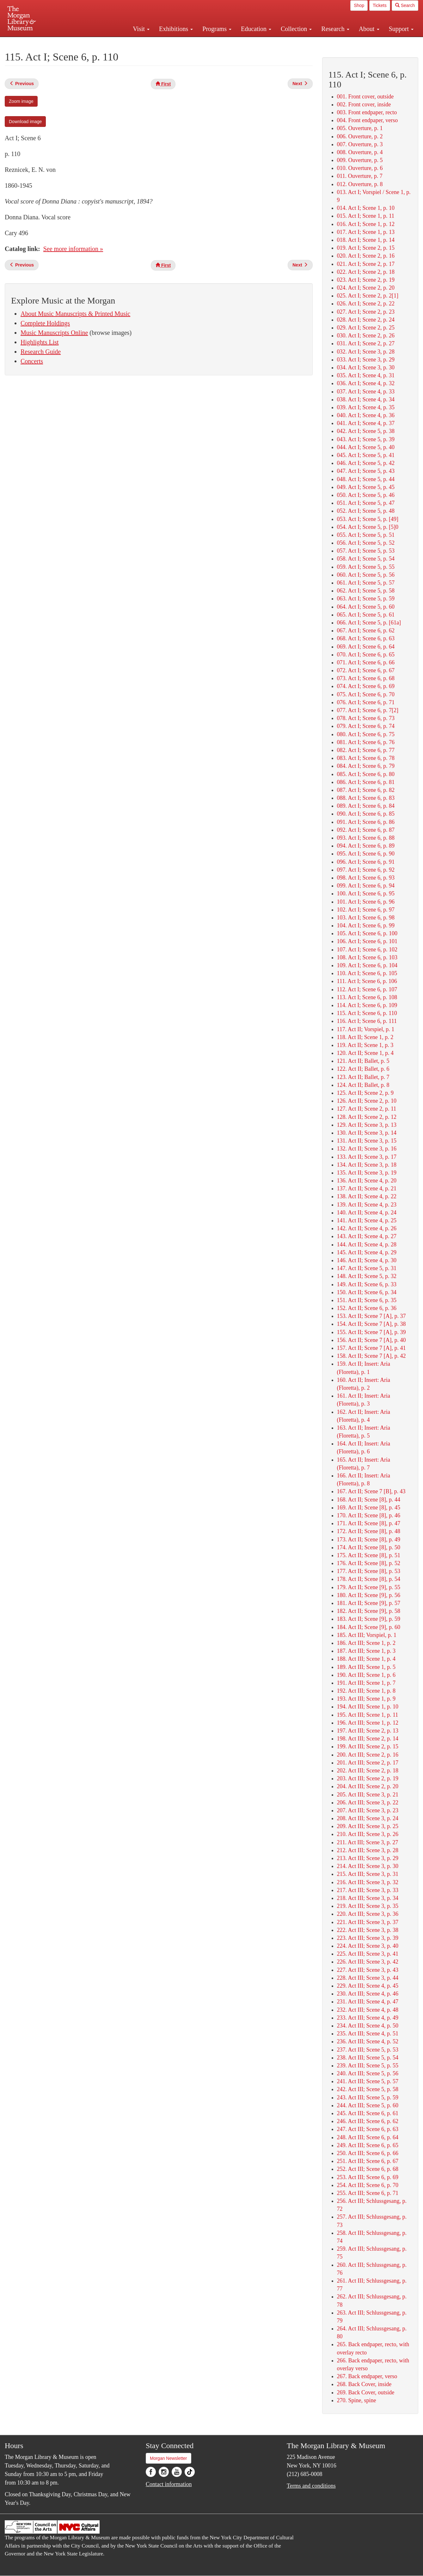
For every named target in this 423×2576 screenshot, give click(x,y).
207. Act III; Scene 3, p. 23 (367, 1810)
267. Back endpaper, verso (367, 2376)
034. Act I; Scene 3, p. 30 (366, 367)
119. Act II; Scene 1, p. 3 (365, 1045)
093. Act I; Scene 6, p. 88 (366, 838)
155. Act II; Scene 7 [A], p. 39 (371, 1332)
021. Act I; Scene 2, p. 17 (366, 264)
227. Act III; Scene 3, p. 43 (367, 1970)
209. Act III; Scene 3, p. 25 (367, 1826)
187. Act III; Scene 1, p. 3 (366, 1651)
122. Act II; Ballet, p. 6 (363, 1069)
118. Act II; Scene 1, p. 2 (365, 1037)
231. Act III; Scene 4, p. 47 (367, 2001)
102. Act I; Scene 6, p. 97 (366, 909)
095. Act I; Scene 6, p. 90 (366, 853)
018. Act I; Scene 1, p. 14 (366, 240)
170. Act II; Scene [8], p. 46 (368, 1515)
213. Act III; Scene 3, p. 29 (367, 1858)
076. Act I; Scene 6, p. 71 (366, 702)
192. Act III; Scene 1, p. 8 (366, 1691)
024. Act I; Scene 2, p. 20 (366, 288)
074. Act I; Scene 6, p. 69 (366, 686)
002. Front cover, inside (364, 104)
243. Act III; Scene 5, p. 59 (367, 2097)
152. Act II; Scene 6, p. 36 (366, 1308)
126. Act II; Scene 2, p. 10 (366, 1101)
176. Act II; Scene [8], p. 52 (368, 1563)
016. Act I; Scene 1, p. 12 (366, 224)
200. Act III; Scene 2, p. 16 (367, 1755)
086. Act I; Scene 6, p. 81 (366, 782)
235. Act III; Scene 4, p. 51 (367, 2033)
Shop (359, 5)
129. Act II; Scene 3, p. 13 (366, 1125)
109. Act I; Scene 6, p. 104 (367, 965)
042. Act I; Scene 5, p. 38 (366, 431)
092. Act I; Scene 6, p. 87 (366, 830)
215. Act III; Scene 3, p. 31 (367, 1874)
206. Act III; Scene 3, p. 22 (367, 1802)
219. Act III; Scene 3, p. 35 (367, 1906)
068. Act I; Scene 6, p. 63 (366, 638)
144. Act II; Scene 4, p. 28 (366, 1244)
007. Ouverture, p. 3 (360, 144)
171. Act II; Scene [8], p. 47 (368, 1523)
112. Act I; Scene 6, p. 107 (367, 989)
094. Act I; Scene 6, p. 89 (366, 846)
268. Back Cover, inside (364, 2384)
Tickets (380, 5)
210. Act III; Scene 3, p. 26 (367, 1834)
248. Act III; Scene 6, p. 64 (367, 2137)
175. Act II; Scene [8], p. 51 (368, 1555)
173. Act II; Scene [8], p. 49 (368, 1539)
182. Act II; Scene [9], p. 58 (368, 1611)
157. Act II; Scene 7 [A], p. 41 (371, 1348)
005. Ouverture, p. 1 (360, 128)
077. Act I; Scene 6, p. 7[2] (367, 710)
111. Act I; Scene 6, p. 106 (367, 981)
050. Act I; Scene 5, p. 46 (366, 495)
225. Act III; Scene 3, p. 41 (367, 1954)
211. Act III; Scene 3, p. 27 (367, 1842)
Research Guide (41, 351)
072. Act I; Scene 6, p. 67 (366, 670)
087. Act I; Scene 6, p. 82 (366, 790)
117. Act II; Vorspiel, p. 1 (366, 1029)
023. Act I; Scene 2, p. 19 (366, 280)
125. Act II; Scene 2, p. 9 (365, 1093)
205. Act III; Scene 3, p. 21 (367, 1794)
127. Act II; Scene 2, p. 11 (366, 1109)
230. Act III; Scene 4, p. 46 (367, 1993)
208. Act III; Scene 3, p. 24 (367, 1818)
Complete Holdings (45, 323)
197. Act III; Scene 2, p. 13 (367, 1730)
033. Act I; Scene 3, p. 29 (366, 359)
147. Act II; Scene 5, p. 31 (366, 1268)
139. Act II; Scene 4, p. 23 (366, 1204)
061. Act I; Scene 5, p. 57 (366, 583)
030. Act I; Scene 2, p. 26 (366, 335)
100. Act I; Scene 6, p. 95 (366, 893)
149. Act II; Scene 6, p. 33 (366, 1284)
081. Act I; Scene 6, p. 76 (366, 742)
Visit (141, 28)
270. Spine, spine (356, 2400)
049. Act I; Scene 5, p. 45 (366, 487)
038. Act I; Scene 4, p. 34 (366, 399)
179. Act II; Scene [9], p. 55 (368, 1587)
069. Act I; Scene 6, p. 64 (366, 646)
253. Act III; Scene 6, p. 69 (367, 2177)
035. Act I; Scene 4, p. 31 (366, 375)
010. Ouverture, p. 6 (360, 168)
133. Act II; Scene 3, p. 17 (366, 1157)
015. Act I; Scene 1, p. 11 (366, 216)
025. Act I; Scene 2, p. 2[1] (367, 295)
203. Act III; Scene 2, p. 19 (367, 1778)
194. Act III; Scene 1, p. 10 (367, 1706)
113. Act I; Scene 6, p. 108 (367, 997)
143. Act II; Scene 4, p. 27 (366, 1236)
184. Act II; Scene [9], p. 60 (368, 1627)
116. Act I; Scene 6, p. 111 (367, 1021)
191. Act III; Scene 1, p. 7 (366, 1683)
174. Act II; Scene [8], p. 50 (368, 1547)
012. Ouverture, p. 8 (360, 184)
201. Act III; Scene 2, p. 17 (367, 1762)
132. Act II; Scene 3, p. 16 (366, 1148)
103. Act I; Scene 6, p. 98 (366, 917)
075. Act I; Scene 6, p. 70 (366, 694)
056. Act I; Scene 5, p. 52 (366, 543)
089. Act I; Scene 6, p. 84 (366, 806)
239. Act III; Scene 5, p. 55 (367, 2065)
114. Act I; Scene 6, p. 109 (367, 1005)
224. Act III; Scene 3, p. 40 (367, 1946)
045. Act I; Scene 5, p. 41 (366, 455)
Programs (216, 28)
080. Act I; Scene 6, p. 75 (366, 734)
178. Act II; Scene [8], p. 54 (368, 1579)
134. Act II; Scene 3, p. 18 (366, 1165)
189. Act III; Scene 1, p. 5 (366, 1667)
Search (405, 5)
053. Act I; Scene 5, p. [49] (367, 519)
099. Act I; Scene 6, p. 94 (366, 885)
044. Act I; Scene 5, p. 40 (366, 447)
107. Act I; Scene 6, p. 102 (367, 949)
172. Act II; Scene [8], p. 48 (368, 1531)
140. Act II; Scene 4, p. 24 (366, 1212)
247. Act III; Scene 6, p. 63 (367, 2129)
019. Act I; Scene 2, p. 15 (366, 248)
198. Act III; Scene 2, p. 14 (367, 1738)
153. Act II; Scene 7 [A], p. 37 (371, 1316)
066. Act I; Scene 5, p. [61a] (369, 622)
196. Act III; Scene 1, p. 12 (367, 1723)
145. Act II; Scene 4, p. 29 (366, 1252)
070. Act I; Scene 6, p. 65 (366, 654)
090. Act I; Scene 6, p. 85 (366, 814)
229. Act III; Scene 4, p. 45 (367, 1986)
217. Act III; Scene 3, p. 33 (367, 1890)
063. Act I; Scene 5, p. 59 (366, 598)
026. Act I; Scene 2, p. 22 (366, 303)
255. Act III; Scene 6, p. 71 (367, 2193)
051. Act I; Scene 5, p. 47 (366, 503)
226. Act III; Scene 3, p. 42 (367, 1962)
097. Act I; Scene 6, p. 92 (366, 870)
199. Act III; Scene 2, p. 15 (367, 1746)
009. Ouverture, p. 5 (360, 160)
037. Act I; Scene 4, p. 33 (366, 391)
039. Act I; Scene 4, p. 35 (366, 407)
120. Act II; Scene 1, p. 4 (365, 1053)
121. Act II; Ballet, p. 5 (363, 1061)
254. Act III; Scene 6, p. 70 (367, 2185)
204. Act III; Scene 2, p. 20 (367, 1786)
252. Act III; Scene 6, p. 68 (367, 2169)
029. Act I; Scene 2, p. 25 (366, 327)
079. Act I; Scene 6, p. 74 (366, 726)
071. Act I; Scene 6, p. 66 (366, 662)
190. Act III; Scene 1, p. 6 (366, 1675)
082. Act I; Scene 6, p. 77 (366, 750)
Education (256, 28)
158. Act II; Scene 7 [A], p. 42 (371, 1356)
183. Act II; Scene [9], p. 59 (368, 1619)
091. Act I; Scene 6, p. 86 (366, 822)
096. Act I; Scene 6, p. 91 (366, 862)
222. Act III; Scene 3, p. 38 (367, 1930)
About (369, 28)
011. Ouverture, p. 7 (360, 176)
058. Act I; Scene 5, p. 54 (366, 558)
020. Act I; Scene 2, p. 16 (366, 256)
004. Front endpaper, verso (367, 120)
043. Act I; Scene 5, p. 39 (366, 439)
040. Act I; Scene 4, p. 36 (366, 415)
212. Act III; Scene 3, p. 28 (367, 1850)
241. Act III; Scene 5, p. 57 (367, 2081)
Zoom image (21, 101)
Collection (296, 28)
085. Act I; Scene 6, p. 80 (366, 774)
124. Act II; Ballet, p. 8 (363, 1085)
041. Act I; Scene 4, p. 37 (366, 423)
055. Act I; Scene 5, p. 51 (366, 535)
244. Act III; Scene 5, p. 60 (367, 2105)
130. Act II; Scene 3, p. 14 (366, 1133)
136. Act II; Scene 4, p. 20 (366, 1180)
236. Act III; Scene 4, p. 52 (367, 2041)
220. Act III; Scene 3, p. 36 (367, 1914)
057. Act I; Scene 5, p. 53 (366, 551)
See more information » (73, 248)
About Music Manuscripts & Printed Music (75, 313)
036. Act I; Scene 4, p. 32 (366, 383)
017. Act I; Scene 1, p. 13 (366, 232)
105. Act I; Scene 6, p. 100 (367, 933)
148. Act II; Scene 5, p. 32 (366, 1276)
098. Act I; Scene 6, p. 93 (366, 877)
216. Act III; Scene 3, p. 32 (367, 1882)
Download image (25, 121)
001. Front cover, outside (365, 96)
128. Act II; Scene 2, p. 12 (366, 1117)
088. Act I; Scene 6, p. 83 (366, 798)
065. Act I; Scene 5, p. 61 (366, 614)
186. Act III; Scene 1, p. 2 (366, 1643)
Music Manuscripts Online (54, 332)
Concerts (32, 361)
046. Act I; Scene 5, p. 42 (366, 463)
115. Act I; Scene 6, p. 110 (367, 1013)
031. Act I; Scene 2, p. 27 (366, 343)
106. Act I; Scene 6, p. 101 (367, 941)
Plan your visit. (136, 42)
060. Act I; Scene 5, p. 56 (366, 575)
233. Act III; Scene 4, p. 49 (367, 2018)
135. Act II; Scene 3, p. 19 (366, 1172)
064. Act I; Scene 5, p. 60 (366, 607)
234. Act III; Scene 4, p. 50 (367, 2025)
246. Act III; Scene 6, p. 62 (367, 2121)
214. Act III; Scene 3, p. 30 (367, 1866)
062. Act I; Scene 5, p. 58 (366, 590)
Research (335, 28)
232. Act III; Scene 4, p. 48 (367, 2010)
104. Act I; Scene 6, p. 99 (366, 925)
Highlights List (40, 342)
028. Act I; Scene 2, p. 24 (366, 320)
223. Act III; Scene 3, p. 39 (367, 1938)
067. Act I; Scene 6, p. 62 (366, 630)
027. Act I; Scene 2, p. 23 (366, 312)
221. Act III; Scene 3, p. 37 (367, 1922)
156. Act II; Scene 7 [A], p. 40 (371, 1340)
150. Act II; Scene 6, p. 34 (366, 1292)
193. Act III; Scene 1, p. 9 (366, 1698)
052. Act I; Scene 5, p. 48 (366, 511)
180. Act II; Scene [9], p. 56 (368, 1595)
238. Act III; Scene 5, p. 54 (367, 2057)
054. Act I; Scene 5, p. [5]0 (367, 527)
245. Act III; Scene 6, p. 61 (367, 2113)
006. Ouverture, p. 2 (360, 136)
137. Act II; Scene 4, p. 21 (366, 1188)
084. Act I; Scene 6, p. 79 (366, 766)
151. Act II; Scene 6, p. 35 (366, 1300)
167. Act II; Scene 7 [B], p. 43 (371, 1491)
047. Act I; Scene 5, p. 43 (366, 471)
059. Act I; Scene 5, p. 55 (366, 567)
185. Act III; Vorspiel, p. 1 (366, 1635)
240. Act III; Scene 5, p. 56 (367, 2073)
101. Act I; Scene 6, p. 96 (366, 902)
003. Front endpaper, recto (367, 112)
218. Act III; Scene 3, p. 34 (367, 1898)
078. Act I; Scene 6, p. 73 (366, 718)
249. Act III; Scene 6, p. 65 (367, 2145)
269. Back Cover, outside (366, 2392)
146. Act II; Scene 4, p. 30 (366, 1260)
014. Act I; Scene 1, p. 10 (366, 208)
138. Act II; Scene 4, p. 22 (366, 1196)
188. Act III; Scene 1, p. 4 (366, 1659)
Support (401, 28)
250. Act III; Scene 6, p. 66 (367, 2153)
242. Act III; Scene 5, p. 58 (367, 2089)
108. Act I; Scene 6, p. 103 (367, 957)
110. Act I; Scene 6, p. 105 (367, 973)
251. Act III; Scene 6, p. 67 (367, 2161)
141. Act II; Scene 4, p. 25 (366, 1220)
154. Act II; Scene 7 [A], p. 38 (371, 1324)
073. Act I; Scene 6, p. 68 (366, 678)
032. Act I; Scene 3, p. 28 (366, 351)
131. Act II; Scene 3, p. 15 (366, 1141)
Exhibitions (176, 28)
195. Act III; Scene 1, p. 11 (367, 1715)
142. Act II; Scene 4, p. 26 (366, 1228)
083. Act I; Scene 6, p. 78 (366, 758)
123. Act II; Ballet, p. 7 (363, 1077)
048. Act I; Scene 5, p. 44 (366, 479)
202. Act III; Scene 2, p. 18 (367, 1770)
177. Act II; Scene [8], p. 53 (368, 1571)
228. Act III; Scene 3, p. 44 (367, 1978)
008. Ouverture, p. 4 (360, 152)
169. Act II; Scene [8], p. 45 (368, 1507)
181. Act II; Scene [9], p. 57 (368, 1603)
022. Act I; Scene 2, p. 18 (366, 272)
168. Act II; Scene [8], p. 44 (368, 1499)
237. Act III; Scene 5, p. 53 (367, 2049)
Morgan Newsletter (168, 2458)
